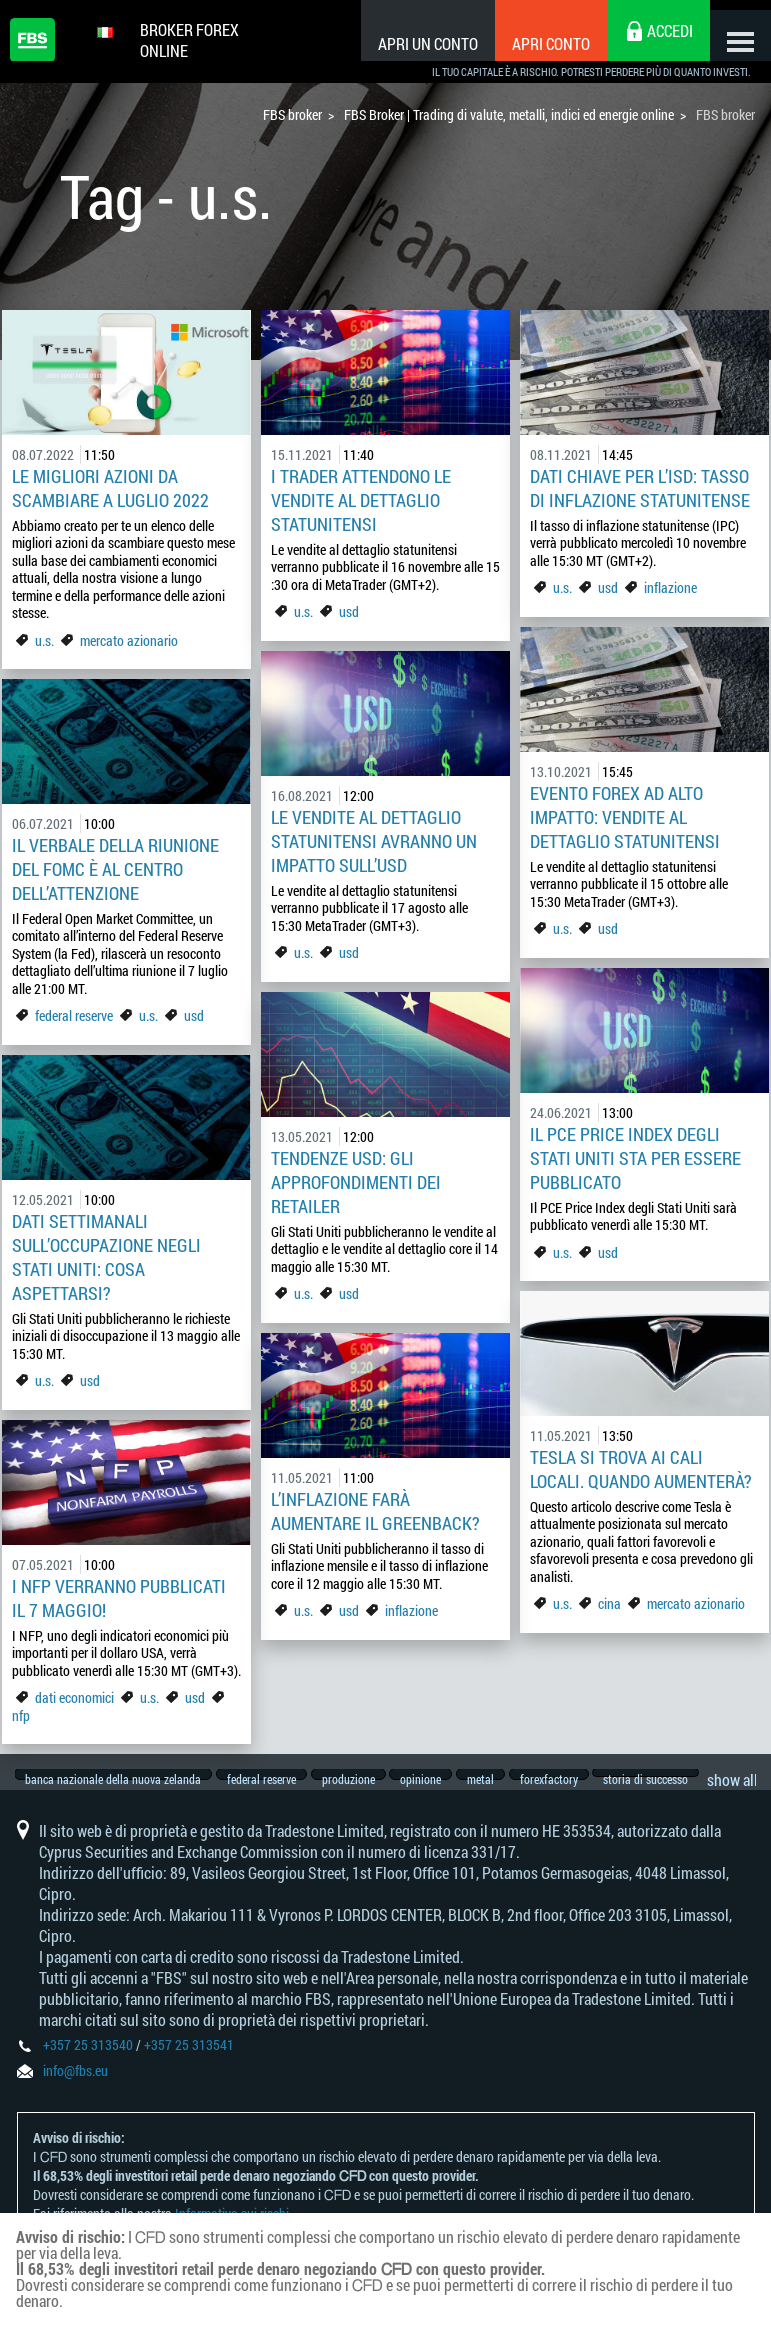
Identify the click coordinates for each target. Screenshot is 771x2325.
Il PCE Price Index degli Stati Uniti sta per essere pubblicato (635, 1158)
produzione (361, 1780)
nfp (21, 1715)
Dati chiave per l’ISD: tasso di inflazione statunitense (640, 488)
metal (506, 1780)
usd (349, 611)
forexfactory (581, 1780)
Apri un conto (409, 43)
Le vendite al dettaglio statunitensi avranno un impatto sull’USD (374, 841)
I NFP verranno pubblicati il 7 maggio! (119, 1598)
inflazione (670, 587)
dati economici (76, 1697)
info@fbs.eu (75, 2088)
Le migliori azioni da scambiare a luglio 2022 (110, 488)
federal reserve (74, 1015)
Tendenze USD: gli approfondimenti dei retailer (356, 1182)
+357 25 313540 (88, 2062)
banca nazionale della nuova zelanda (114, 1780)
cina (609, 1603)
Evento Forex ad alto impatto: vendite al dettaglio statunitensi (625, 817)
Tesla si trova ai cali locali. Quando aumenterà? (641, 1469)
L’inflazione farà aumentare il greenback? (375, 1511)
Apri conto (532, 43)
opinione (440, 1780)
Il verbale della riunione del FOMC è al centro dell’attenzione (115, 869)
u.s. (44, 640)
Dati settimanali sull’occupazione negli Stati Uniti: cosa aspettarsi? (106, 1257)
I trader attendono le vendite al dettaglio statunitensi (361, 500)
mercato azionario (129, 640)
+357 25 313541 (189, 2062)
